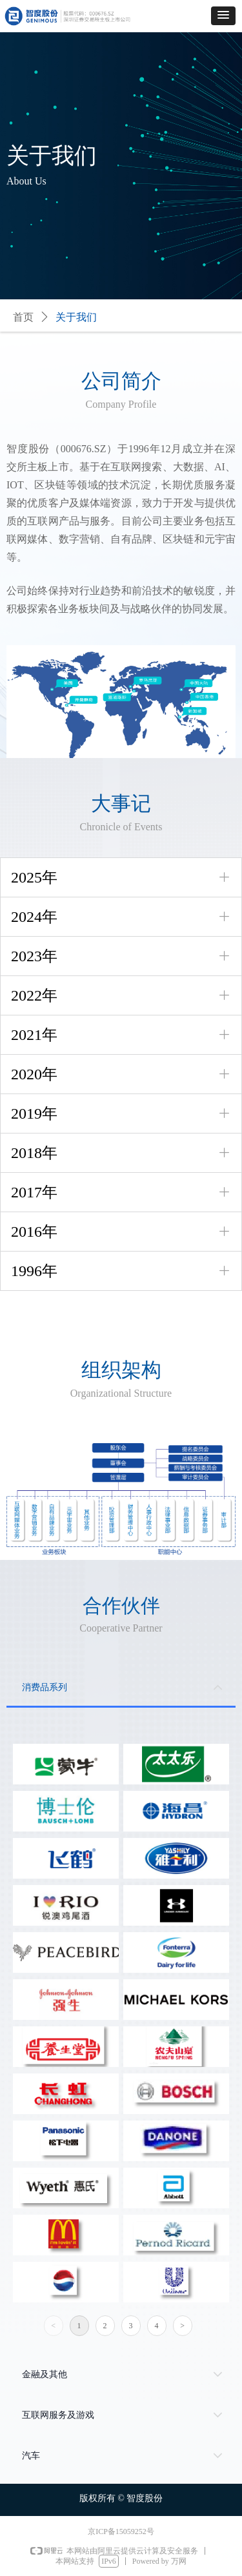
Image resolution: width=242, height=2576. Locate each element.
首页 (23, 317)
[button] (223, 15)
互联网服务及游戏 (58, 2415)
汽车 (31, 2456)
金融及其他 (44, 2374)
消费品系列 (44, 1687)
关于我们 (76, 317)
